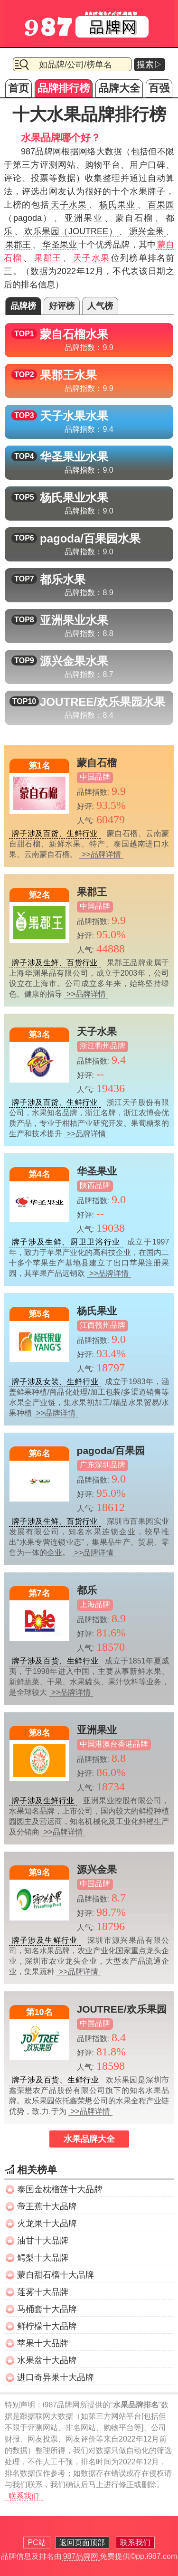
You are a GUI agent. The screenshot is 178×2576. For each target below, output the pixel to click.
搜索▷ (149, 64)
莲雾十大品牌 (42, 2292)
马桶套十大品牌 (47, 2309)
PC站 (37, 2542)
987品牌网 (81, 2556)
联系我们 (24, 2496)
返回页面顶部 (82, 2542)
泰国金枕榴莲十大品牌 (60, 2189)
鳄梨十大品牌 (42, 2257)
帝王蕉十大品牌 (47, 2206)
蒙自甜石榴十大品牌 (55, 2275)
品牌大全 (119, 88)
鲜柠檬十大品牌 (47, 2326)
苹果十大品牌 (42, 2343)
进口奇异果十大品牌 (55, 2377)
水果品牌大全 (89, 2139)
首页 (18, 88)
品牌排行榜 (63, 88)
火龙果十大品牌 (47, 2223)
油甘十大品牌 (42, 2240)
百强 (159, 88)
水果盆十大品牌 (47, 2360)
